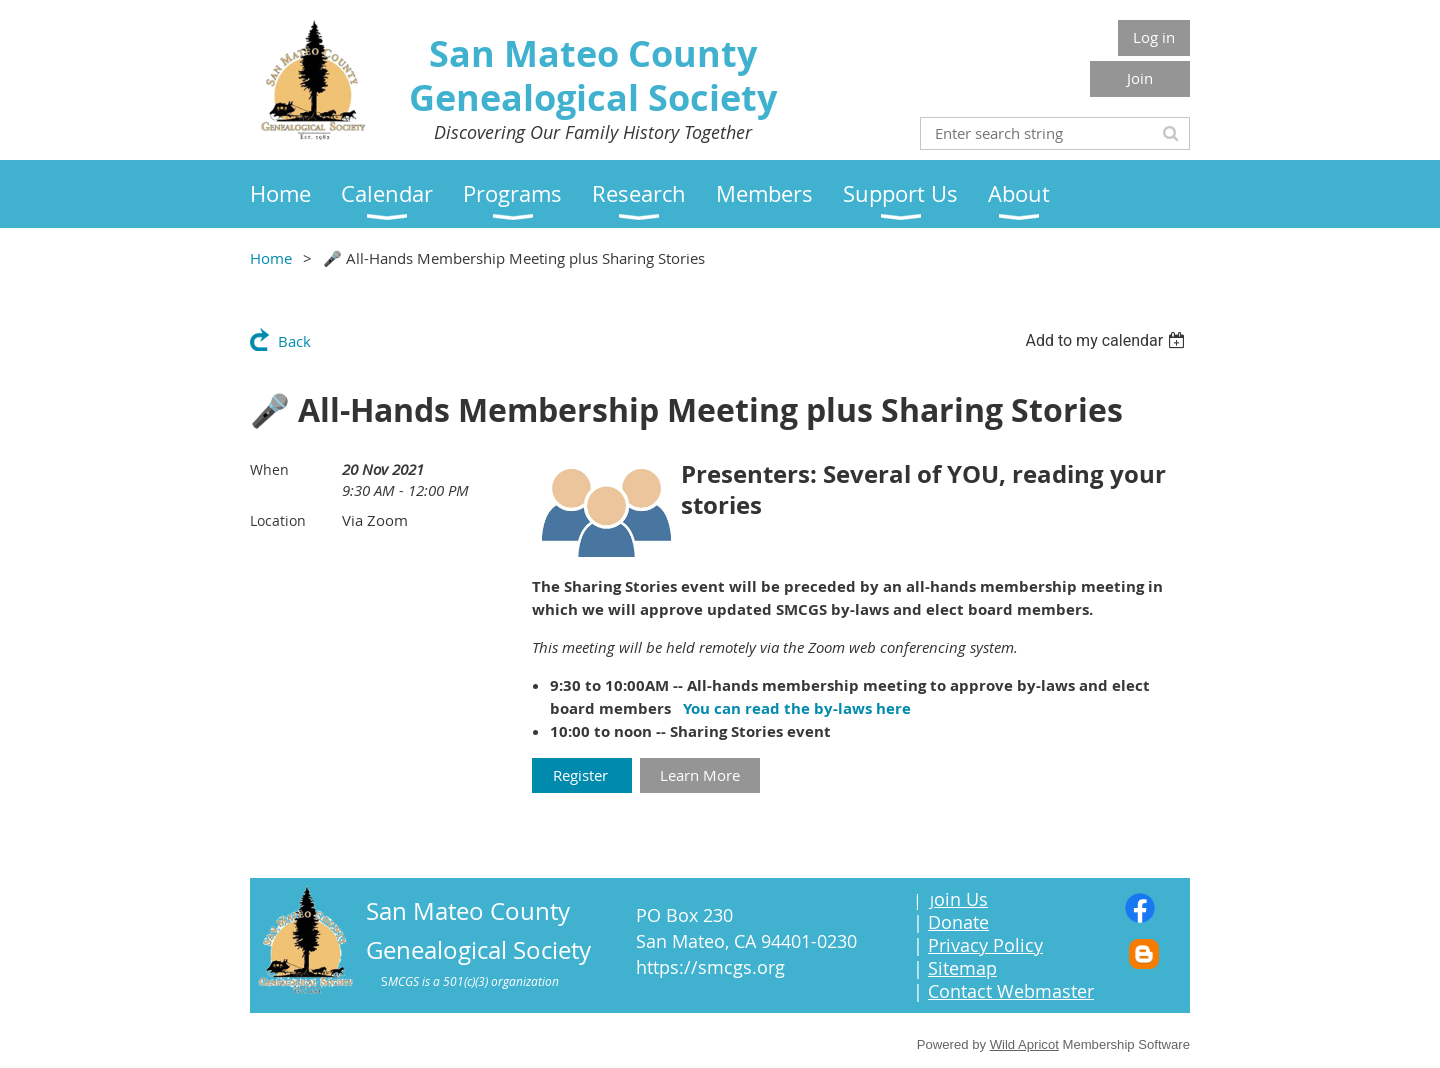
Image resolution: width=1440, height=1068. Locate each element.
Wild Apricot (1024, 1044)
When (269, 469)
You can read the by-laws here (797, 708)
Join (1140, 78)
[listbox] (1107, 340)
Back (294, 341)
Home (271, 258)
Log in (1154, 37)
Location (278, 520)
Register (582, 775)
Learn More (700, 775)
